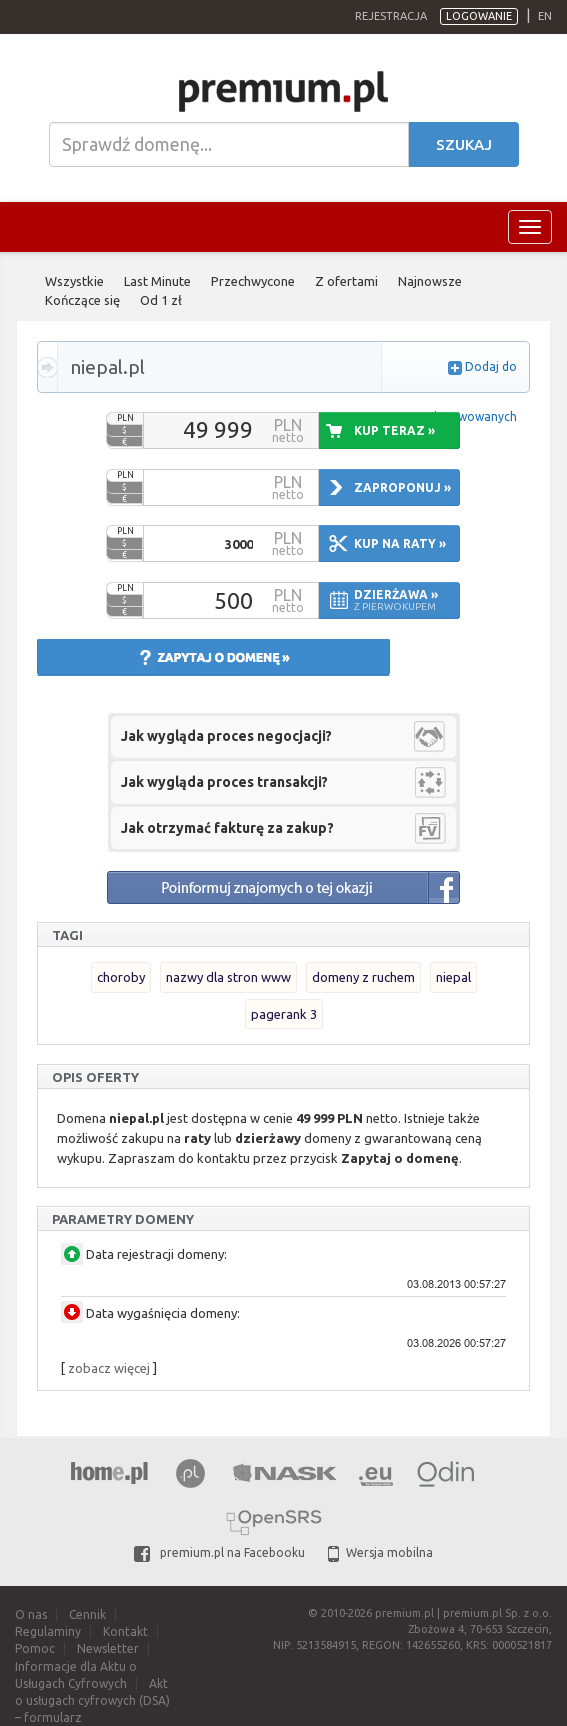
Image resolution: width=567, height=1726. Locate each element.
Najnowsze (430, 281)
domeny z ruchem (363, 977)
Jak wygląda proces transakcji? (224, 782)
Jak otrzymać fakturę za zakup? (227, 828)
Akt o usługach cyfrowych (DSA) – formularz (92, 1700)
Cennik (87, 1614)
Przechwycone (253, 281)
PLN (125, 418)
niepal (453, 977)
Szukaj (464, 144)
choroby (121, 977)
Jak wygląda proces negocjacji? (226, 736)
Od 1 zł (161, 300)
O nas (31, 1614)
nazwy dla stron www (228, 977)
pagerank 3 (284, 1014)
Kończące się (82, 300)
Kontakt (125, 1631)
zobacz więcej (109, 1368)
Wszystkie (74, 281)
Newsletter (108, 1648)
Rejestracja (391, 16)
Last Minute (157, 281)
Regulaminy (48, 1631)
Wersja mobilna (380, 1552)
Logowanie (479, 16)
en (545, 16)
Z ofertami (346, 281)
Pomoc (35, 1648)
